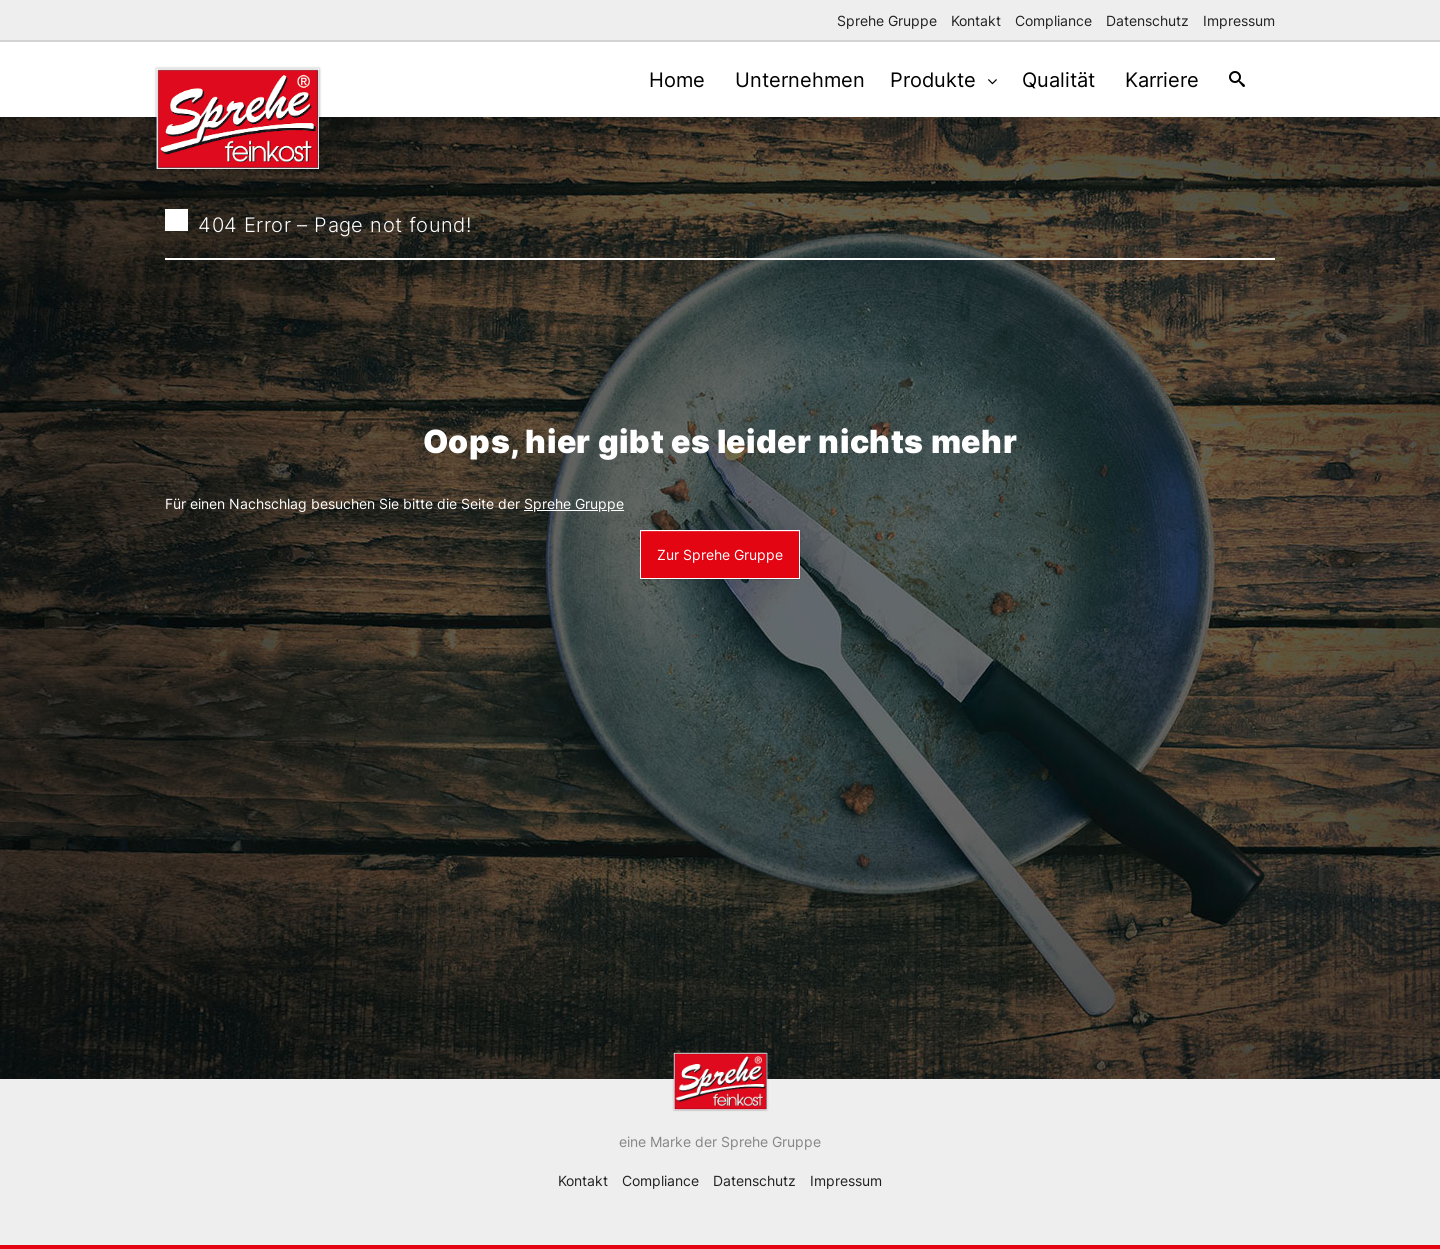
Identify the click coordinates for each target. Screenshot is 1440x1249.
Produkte (921, 80)
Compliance (1053, 20)
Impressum (1239, 20)
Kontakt (976, 20)
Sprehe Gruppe (887, 20)
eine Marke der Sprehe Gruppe (720, 1141)
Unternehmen (780, 80)
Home (652, 80)
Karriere (1152, 80)
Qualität (1043, 80)
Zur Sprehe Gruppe (720, 554)
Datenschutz (1147, 20)
